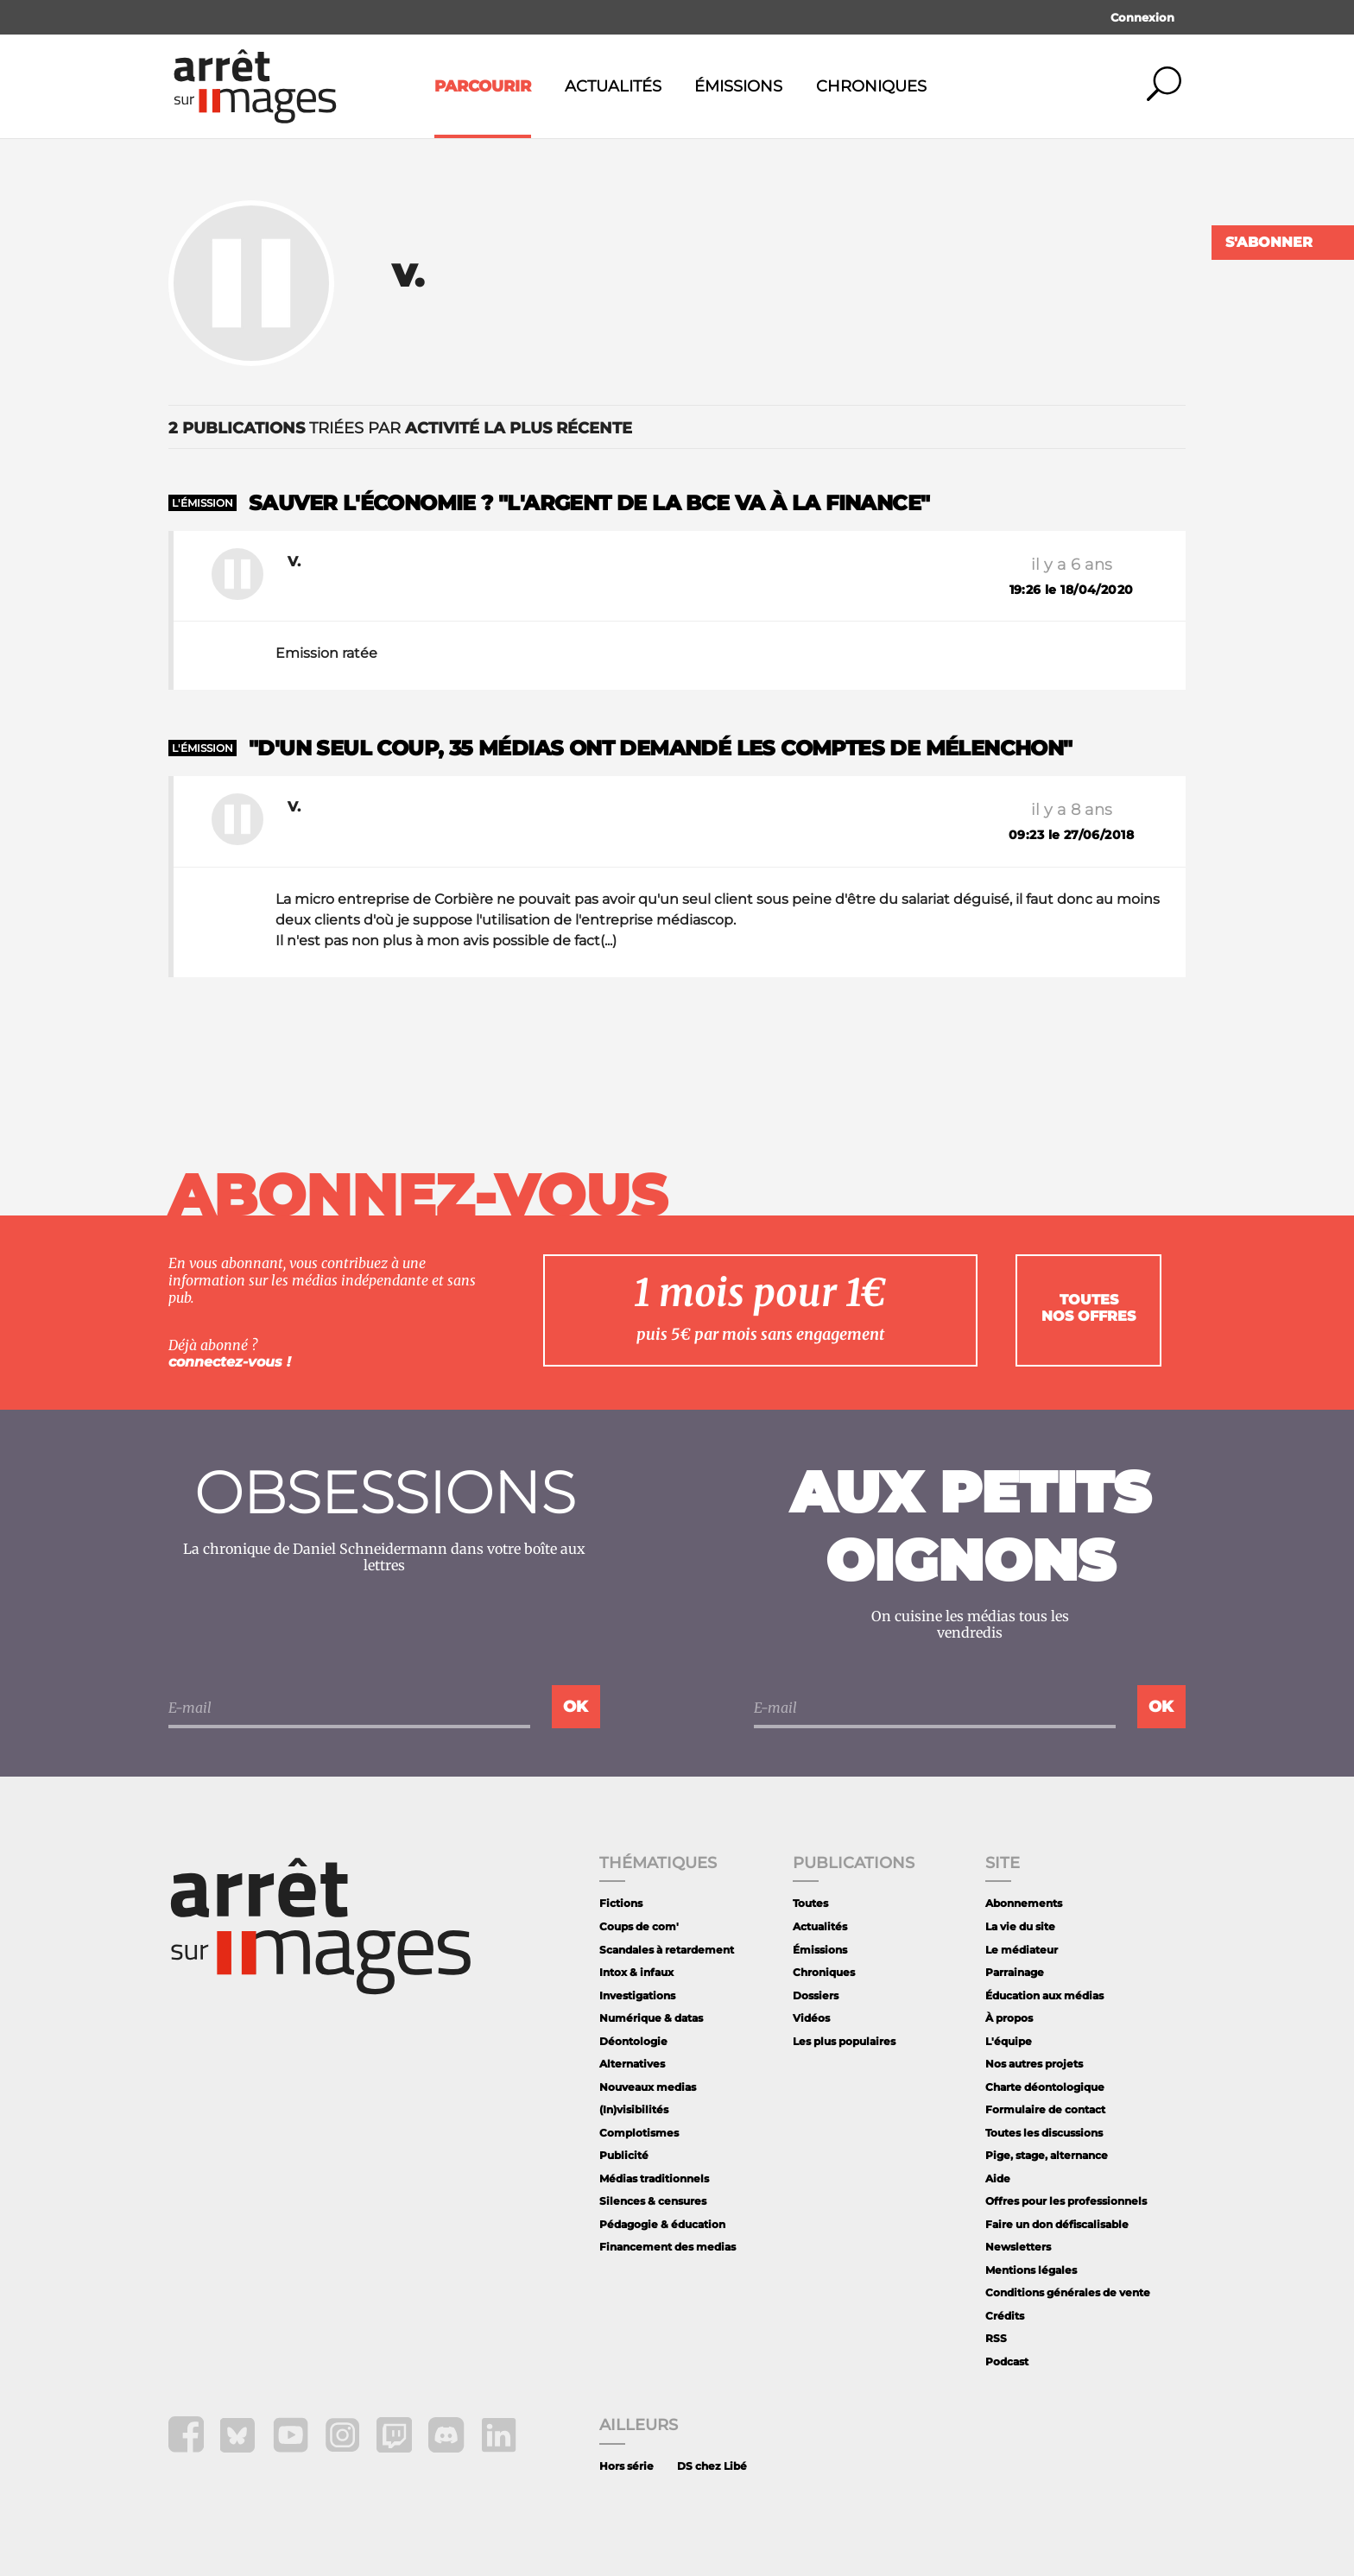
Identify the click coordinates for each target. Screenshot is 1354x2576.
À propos (1009, 2017)
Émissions (738, 86)
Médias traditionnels (654, 2178)
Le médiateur (1021, 1949)
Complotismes (639, 2132)
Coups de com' (639, 1926)
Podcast (1006, 2361)
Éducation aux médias (1044, 1995)
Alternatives (632, 2063)
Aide (997, 2178)
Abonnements (1023, 1903)
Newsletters (1018, 2246)
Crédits (1004, 2315)
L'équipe (1008, 2041)
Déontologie (633, 2041)
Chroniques (871, 86)
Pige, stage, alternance (1046, 2155)
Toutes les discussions (1044, 2132)
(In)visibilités (633, 2109)
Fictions (620, 1903)
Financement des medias (667, 2246)
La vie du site (1020, 1926)
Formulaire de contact (1045, 2109)
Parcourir (482, 86)
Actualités (613, 86)
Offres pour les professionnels (1066, 2200)
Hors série (626, 2465)
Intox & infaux (636, 1972)
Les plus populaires (844, 2041)
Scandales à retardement (666, 1949)
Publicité (624, 2155)
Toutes (810, 1903)
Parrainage (1014, 1972)
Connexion (1142, 17)
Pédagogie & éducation (662, 2224)
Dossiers (815, 1995)
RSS (996, 2338)
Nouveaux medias (647, 2086)
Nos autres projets (1034, 2063)
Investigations (637, 1995)
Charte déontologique (1044, 2086)
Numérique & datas (651, 2017)
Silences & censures (652, 2200)
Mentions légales (1031, 2269)
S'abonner (1269, 242)
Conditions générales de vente (1067, 2292)
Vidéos (811, 2017)
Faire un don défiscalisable (1057, 2224)
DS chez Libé (712, 2465)
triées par (400, 428)
